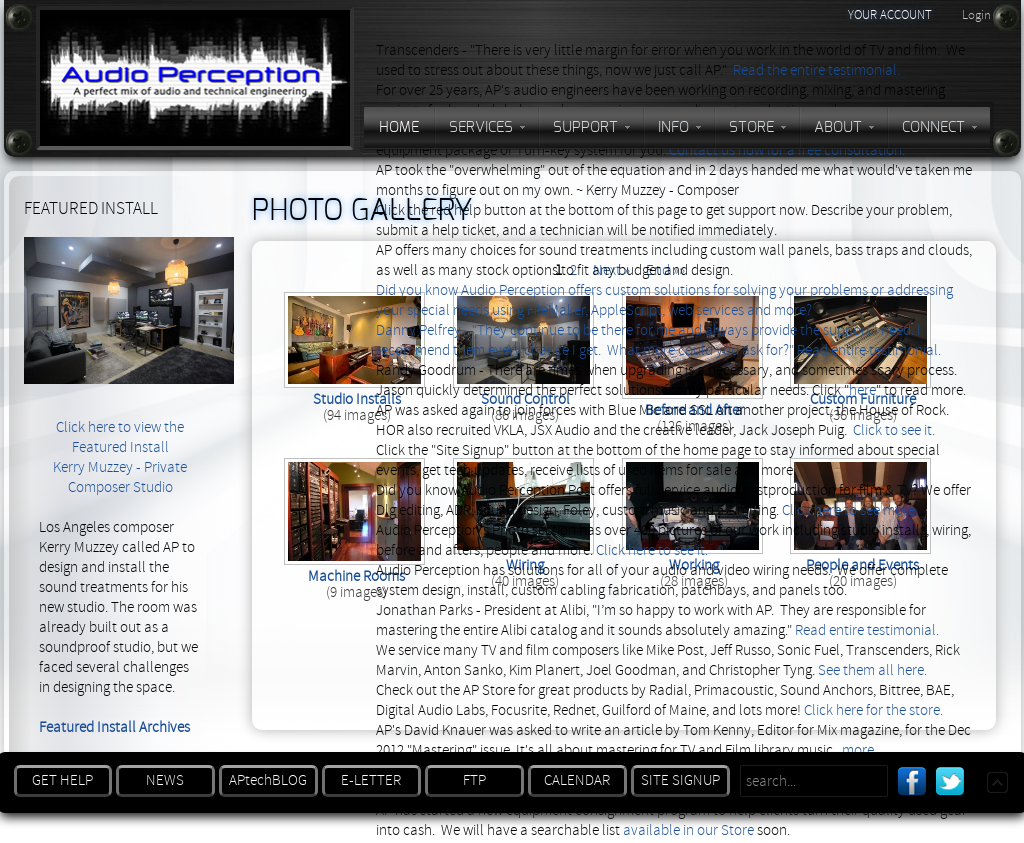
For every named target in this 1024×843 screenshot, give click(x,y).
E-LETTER (371, 780)
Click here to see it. (652, 550)
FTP (474, 780)
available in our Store (688, 830)
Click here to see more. (850, 510)
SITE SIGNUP (680, 780)
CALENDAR (577, 780)
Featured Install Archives (114, 727)
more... (862, 750)
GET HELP (62, 780)
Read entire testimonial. (869, 350)
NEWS (165, 780)
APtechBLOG (268, 780)
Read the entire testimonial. (816, 70)
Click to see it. (894, 430)
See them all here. (872, 670)
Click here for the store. (873, 710)
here (862, 390)
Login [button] (976, 15)
